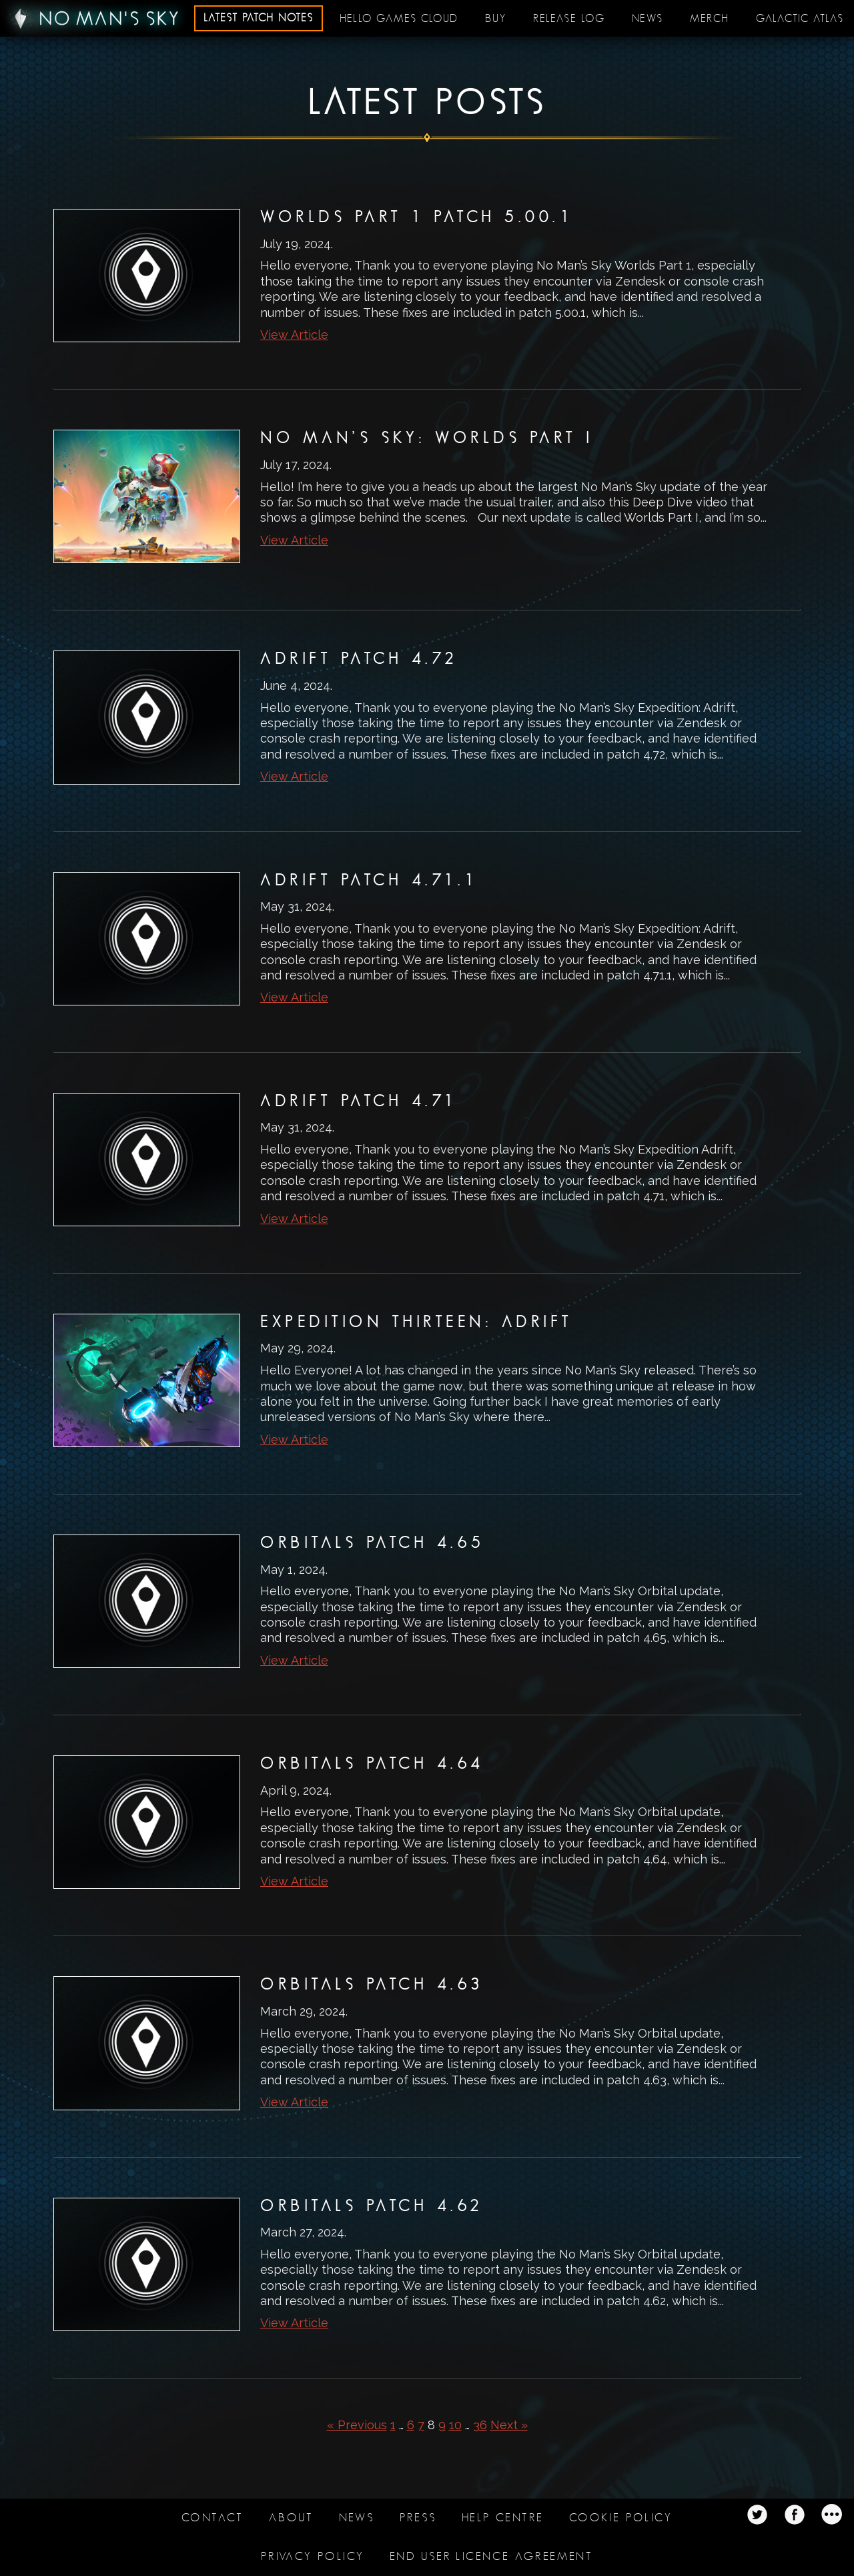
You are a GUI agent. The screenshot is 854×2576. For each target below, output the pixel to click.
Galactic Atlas (800, 19)
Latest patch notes (258, 18)
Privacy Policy (313, 2556)
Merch (709, 19)
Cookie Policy (621, 2517)
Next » (509, 2425)
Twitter (757, 2514)
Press (418, 2517)
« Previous (357, 2425)
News (647, 19)
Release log (569, 19)
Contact (212, 2517)
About (291, 2517)
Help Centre (503, 2517)
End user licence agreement (491, 2556)
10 (455, 2425)
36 (480, 2425)
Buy (495, 19)
